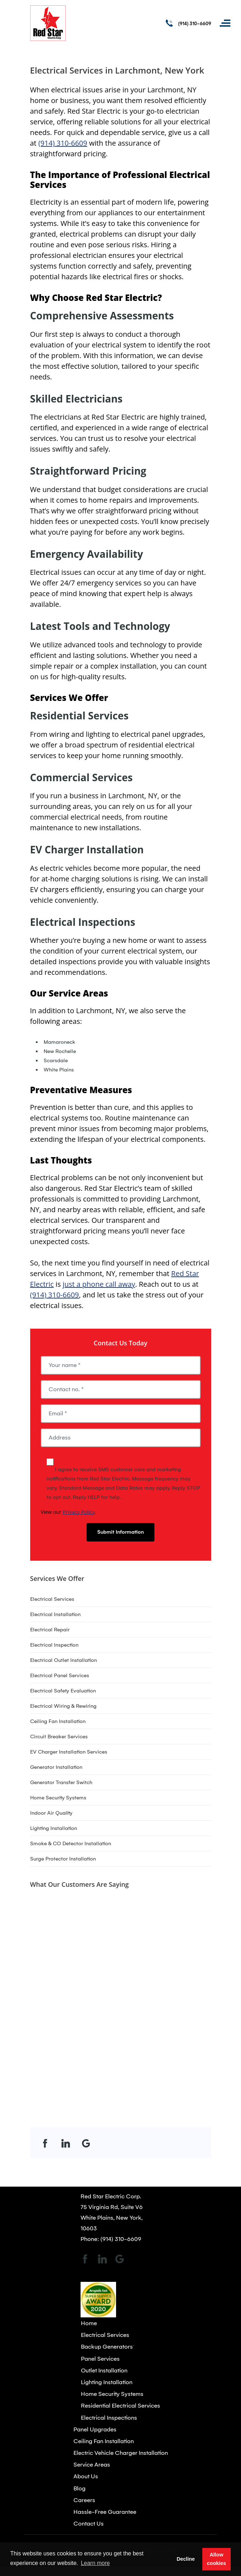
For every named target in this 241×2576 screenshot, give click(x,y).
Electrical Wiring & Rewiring (63, 1706)
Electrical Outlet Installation (63, 1660)
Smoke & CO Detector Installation (70, 1843)
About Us (85, 2476)
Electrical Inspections (109, 2417)
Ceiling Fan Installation (58, 1721)
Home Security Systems (58, 1797)
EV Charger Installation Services (68, 1752)
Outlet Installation (104, 2370)
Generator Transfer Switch (61, 1782)
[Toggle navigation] (225, 23)
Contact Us (88, 2523)
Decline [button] (186, 2559)
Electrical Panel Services (59, 1675)
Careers (84, 2500)
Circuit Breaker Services (59, 1736)
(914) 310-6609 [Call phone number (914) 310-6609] (194, 23)
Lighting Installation (53, 1828)
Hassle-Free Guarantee (104, 2512)
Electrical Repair (50, 1629)
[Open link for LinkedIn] (65, 2142)
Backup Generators (107, 2346)
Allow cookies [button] (216, 2559)
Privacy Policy (79, 1511)
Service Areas (91, 2464)
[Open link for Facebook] (45, 2142)
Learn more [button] (95, 2563)
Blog (79, 2488)
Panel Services (100, 2358)
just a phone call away (98, 1284)
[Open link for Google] (86, 2142)
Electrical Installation (55, 1614)
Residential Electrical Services (120, 2405)
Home (89, 2323)
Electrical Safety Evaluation (63, 1690)
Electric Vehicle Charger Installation (120, 2453)
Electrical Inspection (54, 1645)
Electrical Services (52, 1599)
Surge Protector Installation (63, 1859)
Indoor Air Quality (51, 1813)
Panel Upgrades (94, 2429)
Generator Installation (56, 1767)
